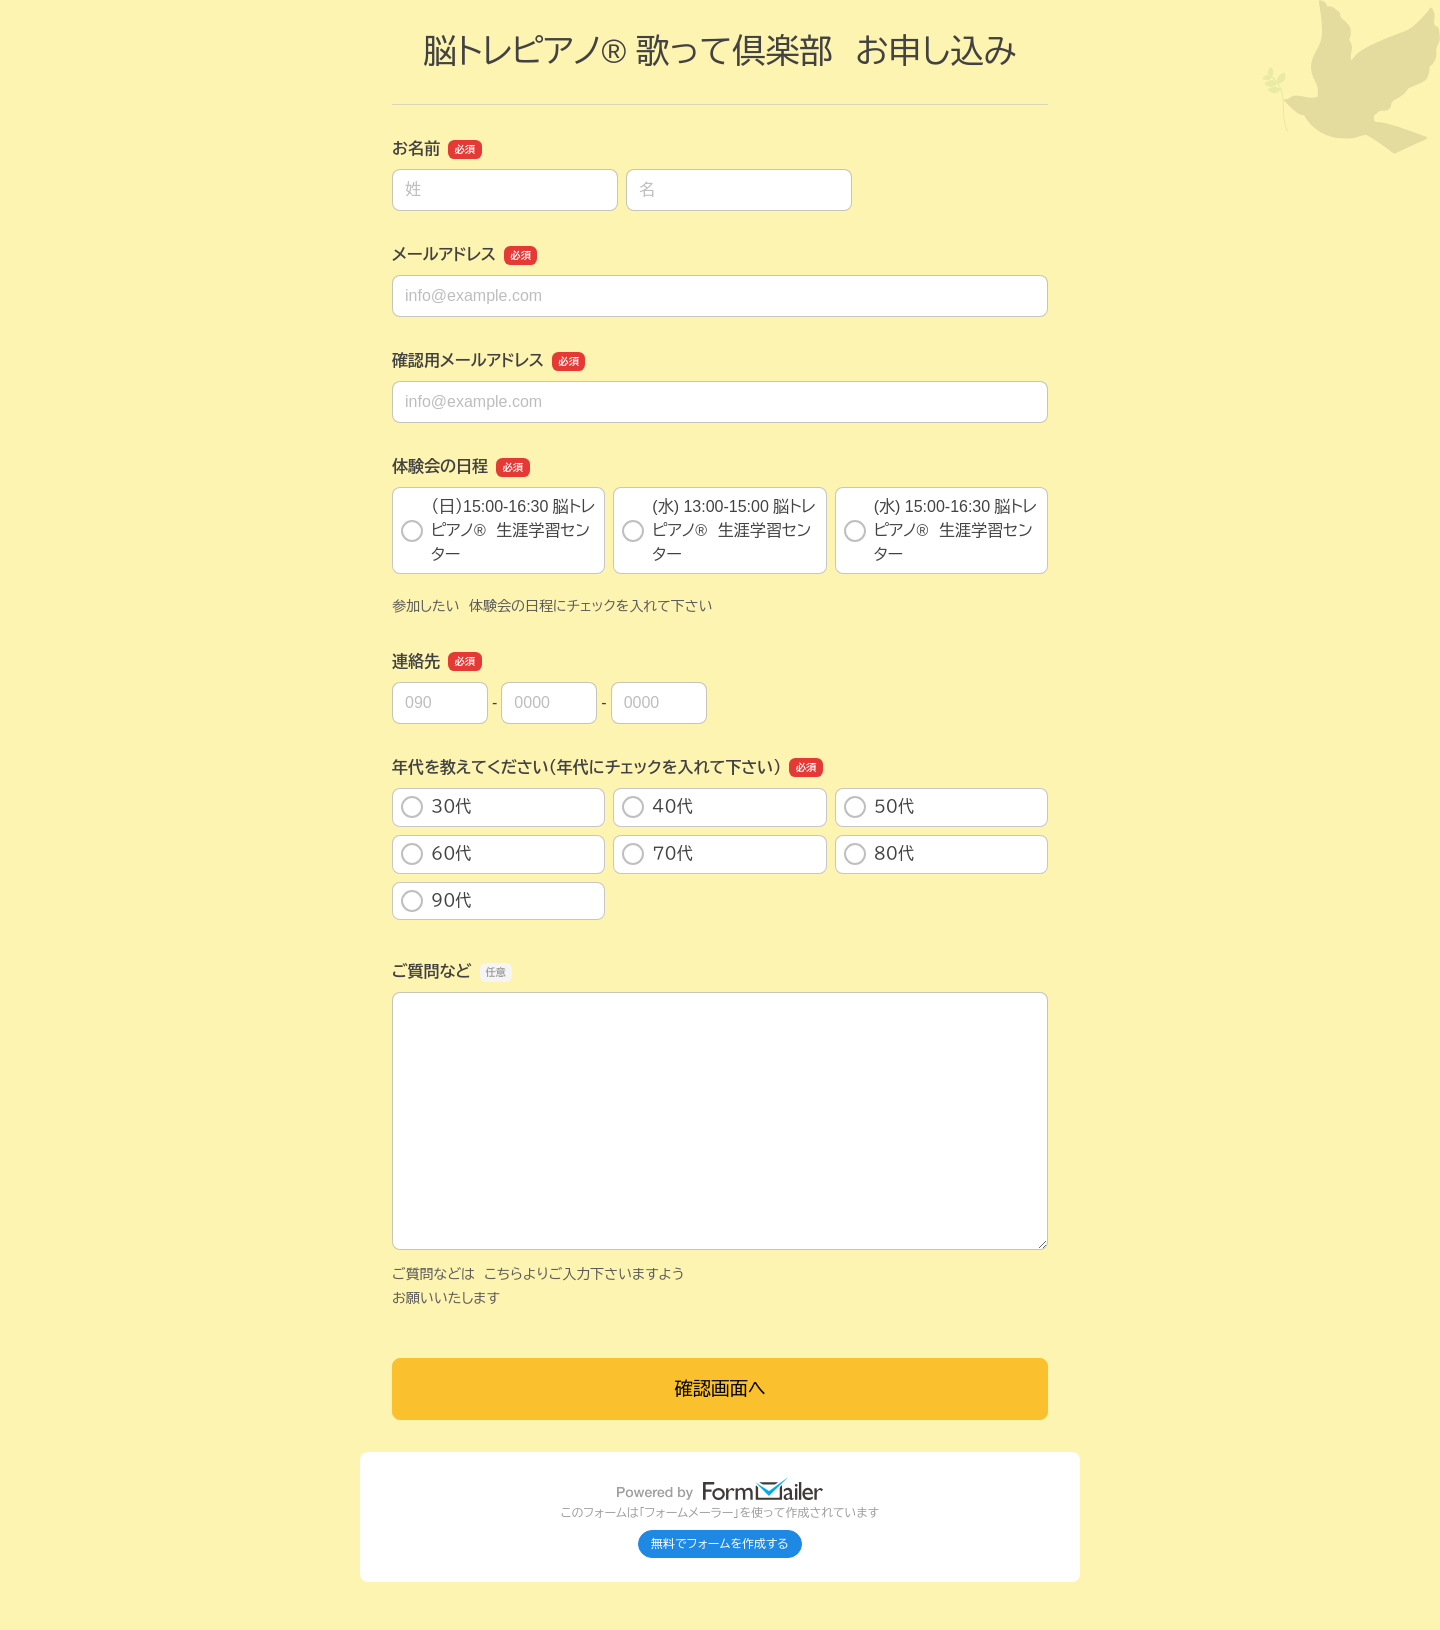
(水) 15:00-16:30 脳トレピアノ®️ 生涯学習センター (940, 530)
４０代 (657, 807)
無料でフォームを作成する (720, 1544)
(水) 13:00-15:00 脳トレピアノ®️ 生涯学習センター (718, 530)
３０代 (436, 807)
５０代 (890, 807)
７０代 (657, 854)
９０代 (436, 901)
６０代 (436, 854)
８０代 (879, 854)
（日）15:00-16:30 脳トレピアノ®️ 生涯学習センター (498, 530)
